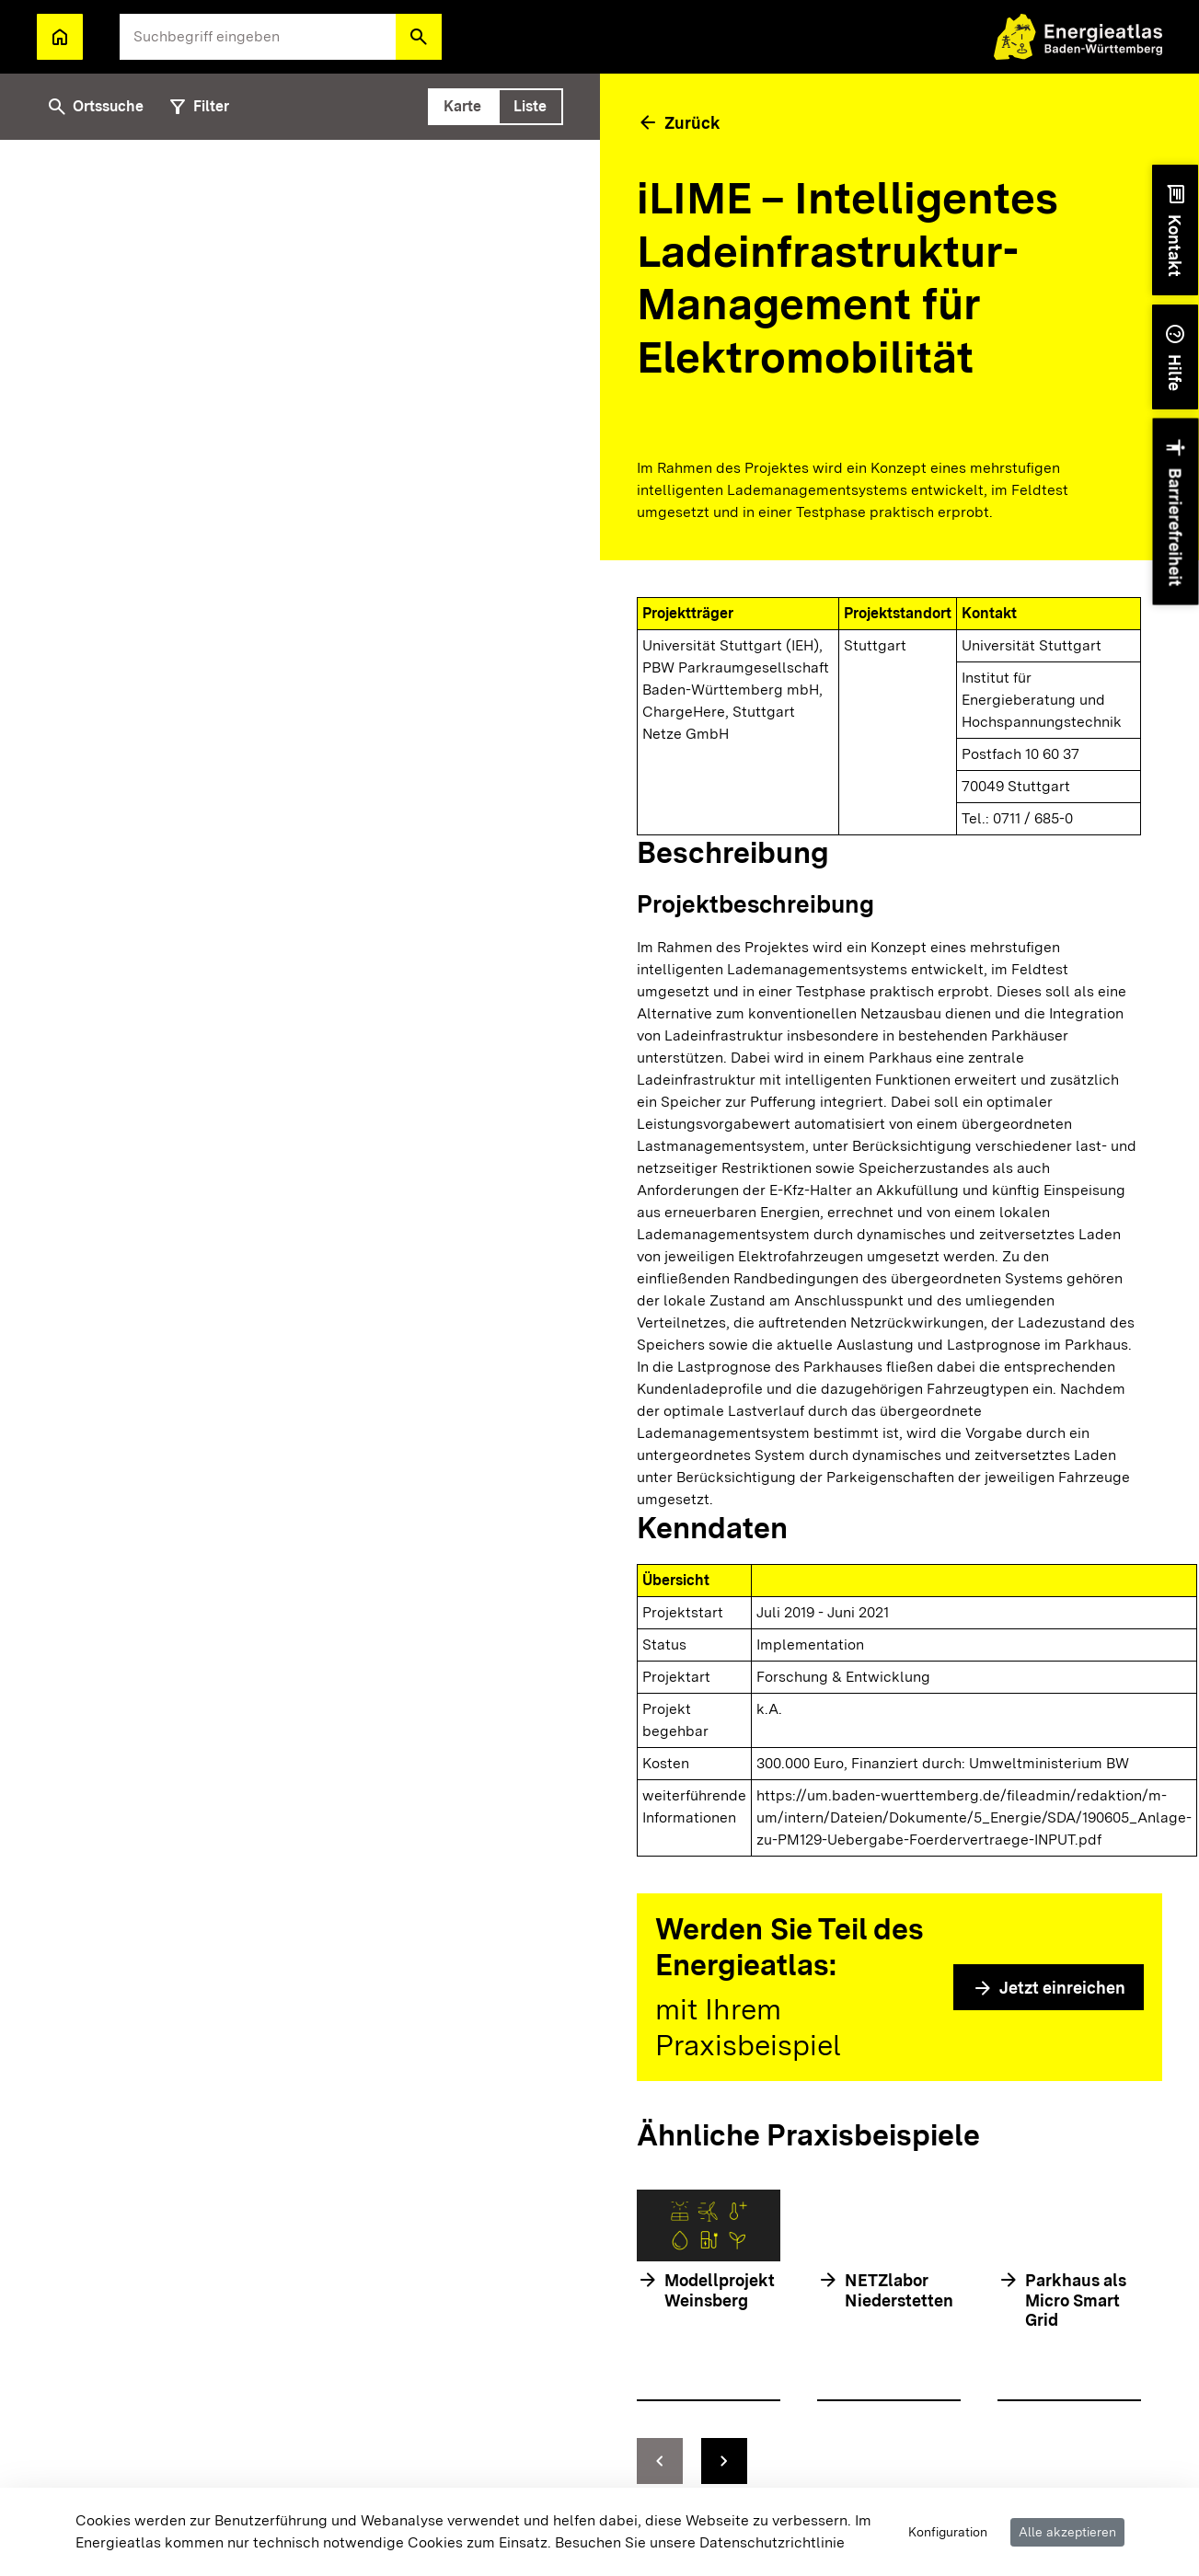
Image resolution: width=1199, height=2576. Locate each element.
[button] (419, 37)
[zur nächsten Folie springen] (724, 2461)
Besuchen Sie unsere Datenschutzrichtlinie (700, 2542)
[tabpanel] (300, 1358)
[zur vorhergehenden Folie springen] (660, 2461)
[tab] (463, 106)
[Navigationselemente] (889, 2461)
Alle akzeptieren (1067, 2531)
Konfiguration (947, 2531)
